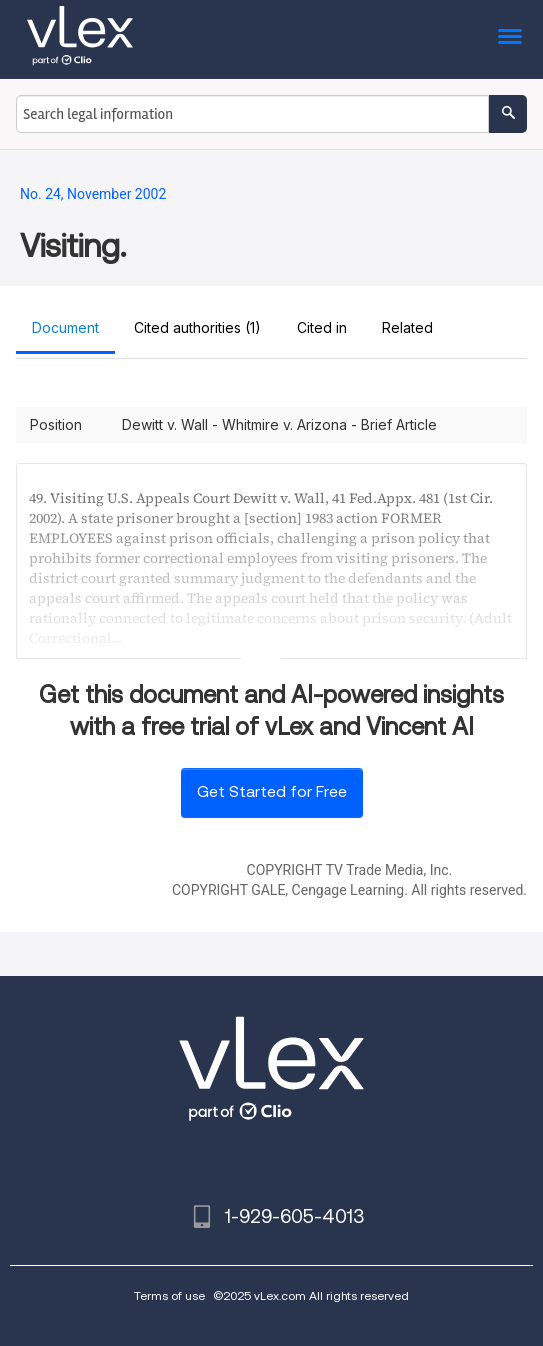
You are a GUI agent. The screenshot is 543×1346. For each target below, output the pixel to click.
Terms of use (169, 1295)
